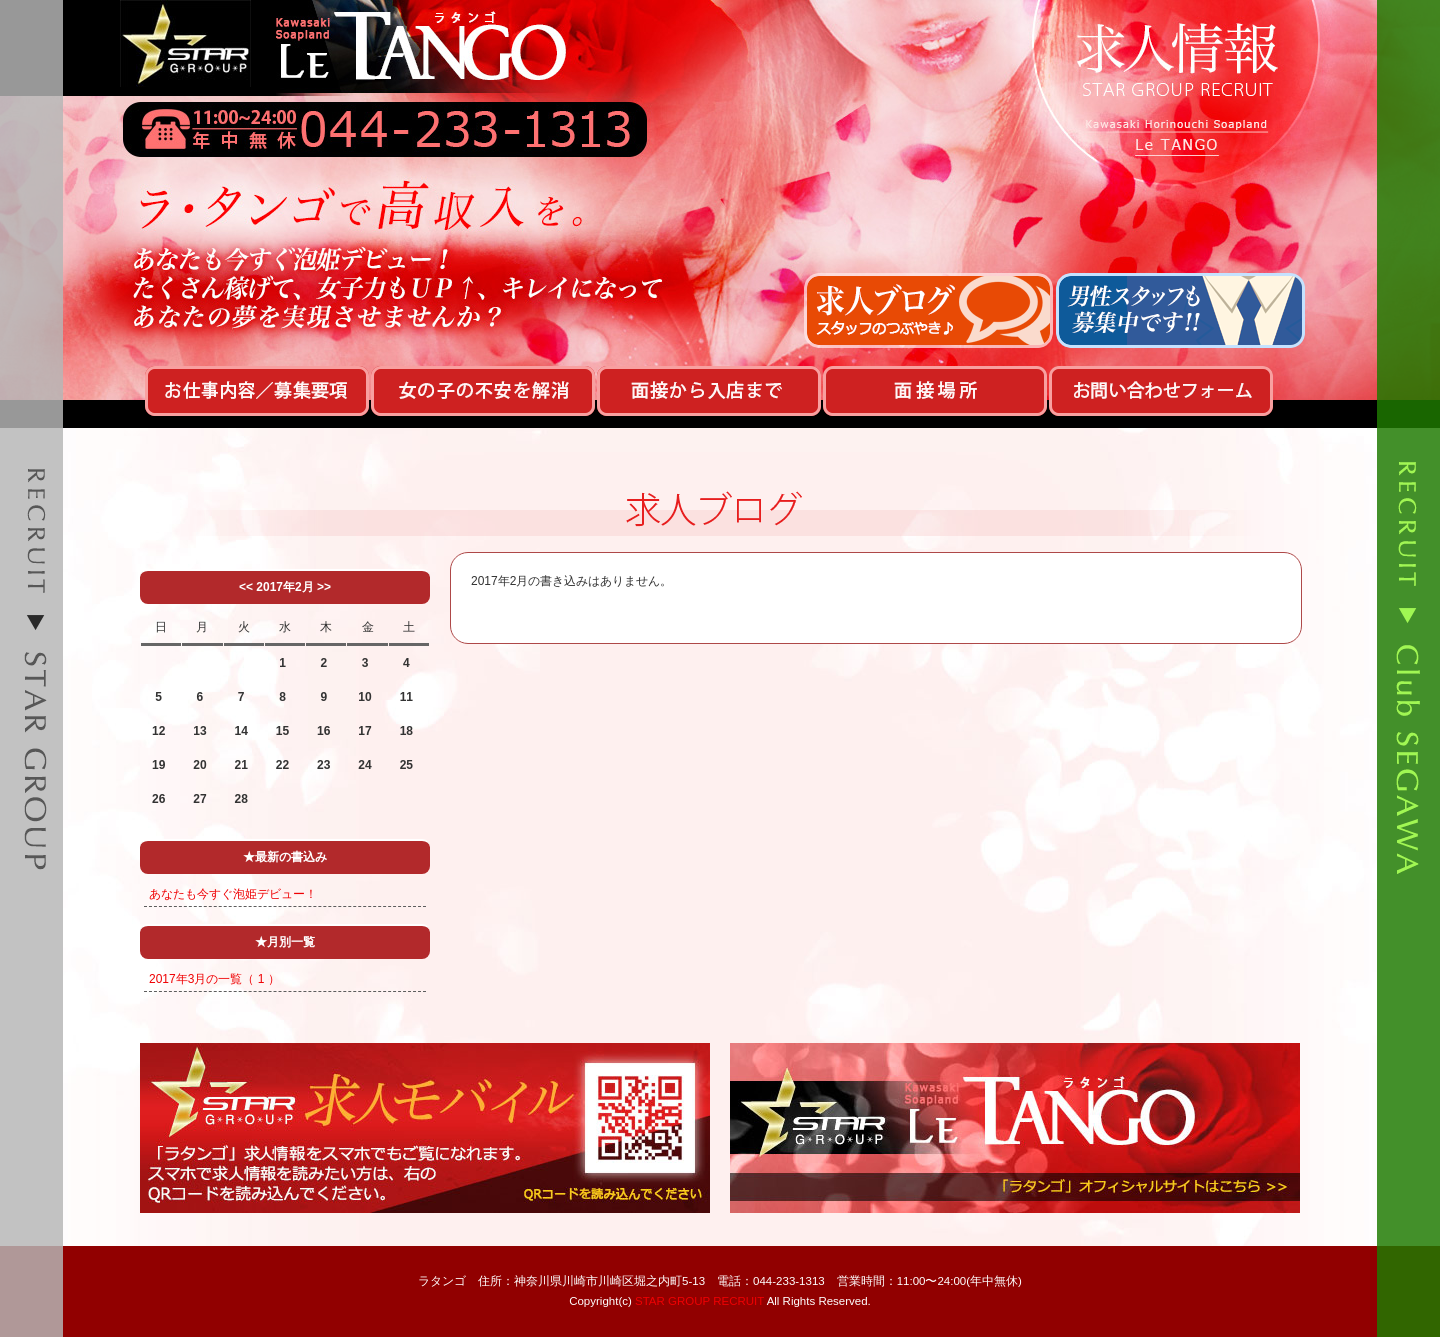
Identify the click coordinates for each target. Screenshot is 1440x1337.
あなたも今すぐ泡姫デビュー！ (233, 894)
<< (246, 587)
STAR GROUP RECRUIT (699, 1301)
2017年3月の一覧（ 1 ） (214, 979)
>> (324, 587)
